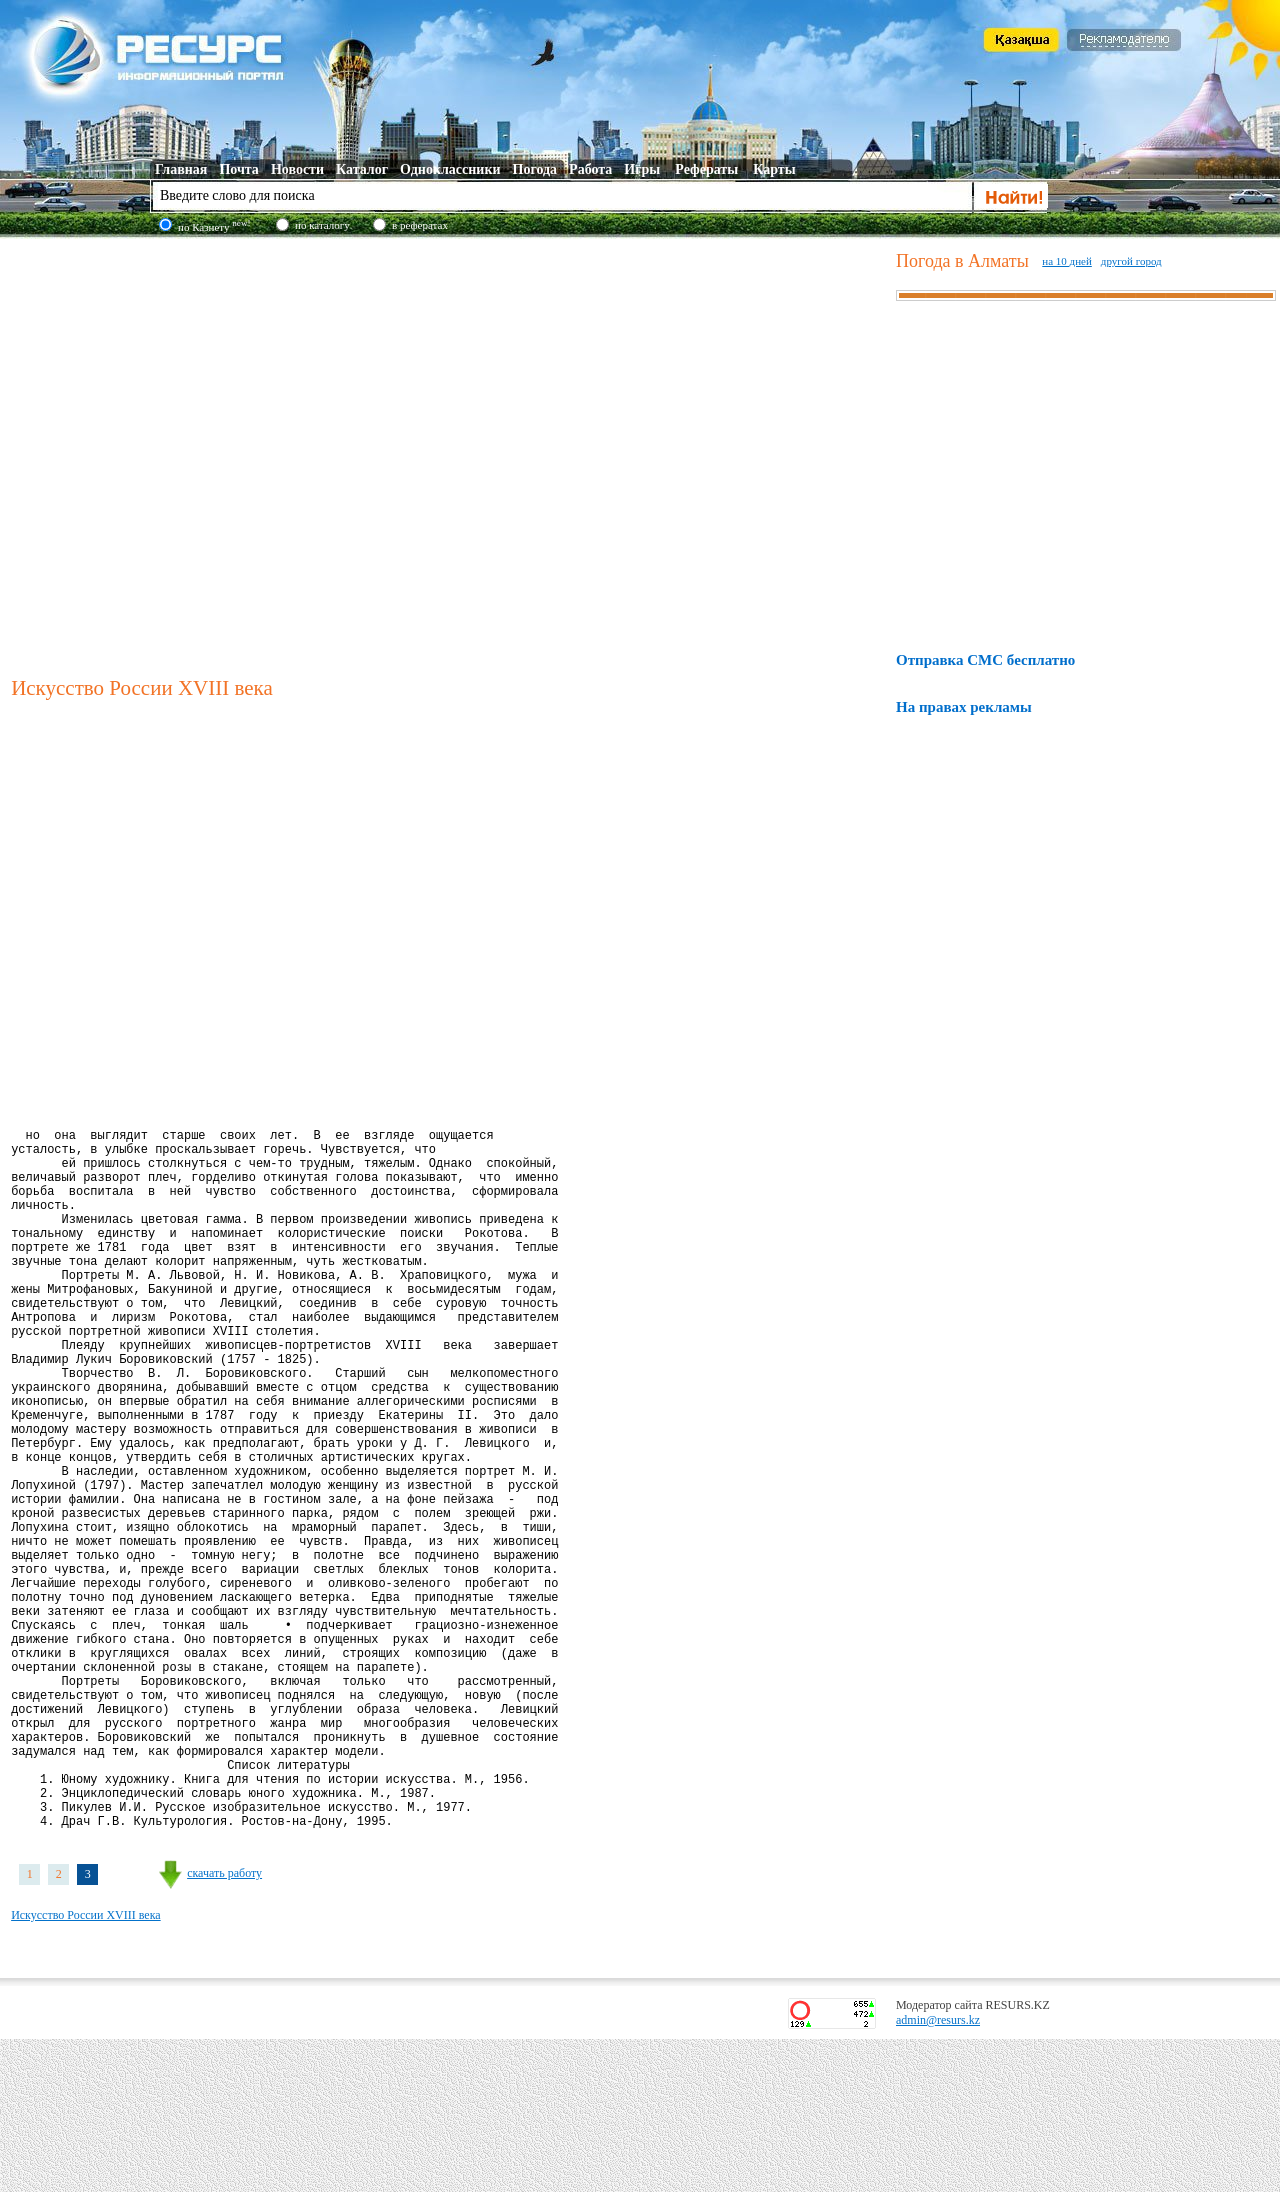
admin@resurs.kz (938, 2173)
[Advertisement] (200, 454)
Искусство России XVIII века (86, 2068)
